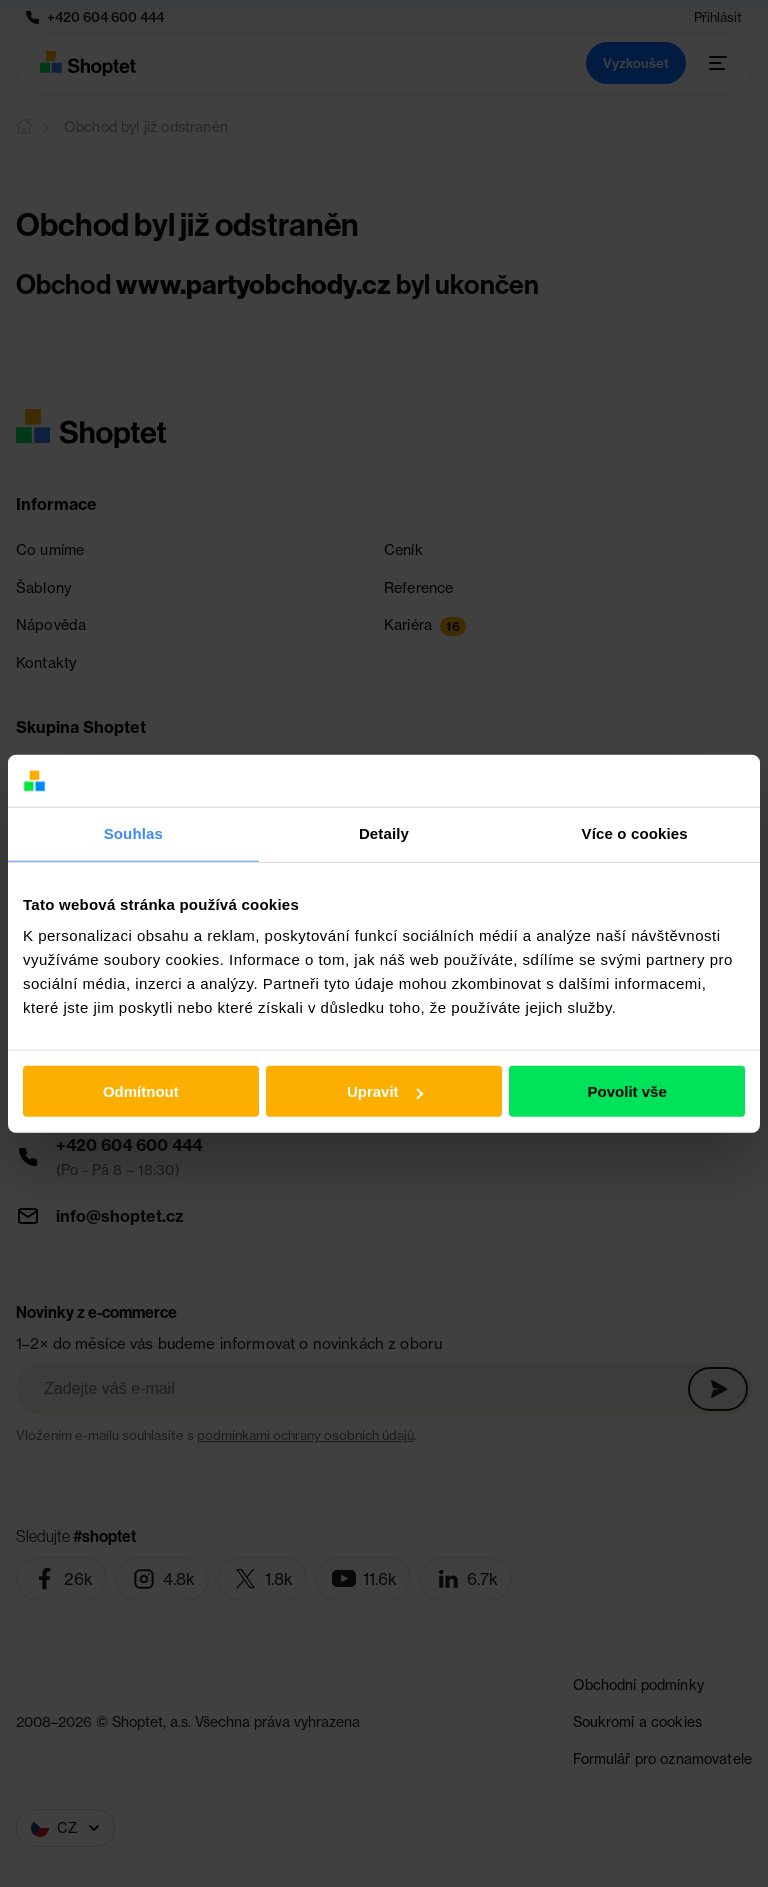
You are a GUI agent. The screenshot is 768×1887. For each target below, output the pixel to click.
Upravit (385, 1091)
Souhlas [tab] (133, 833)
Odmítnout (141, 1091)
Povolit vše (627, 1091)
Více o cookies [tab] (635, 833)
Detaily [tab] (384, 833)
